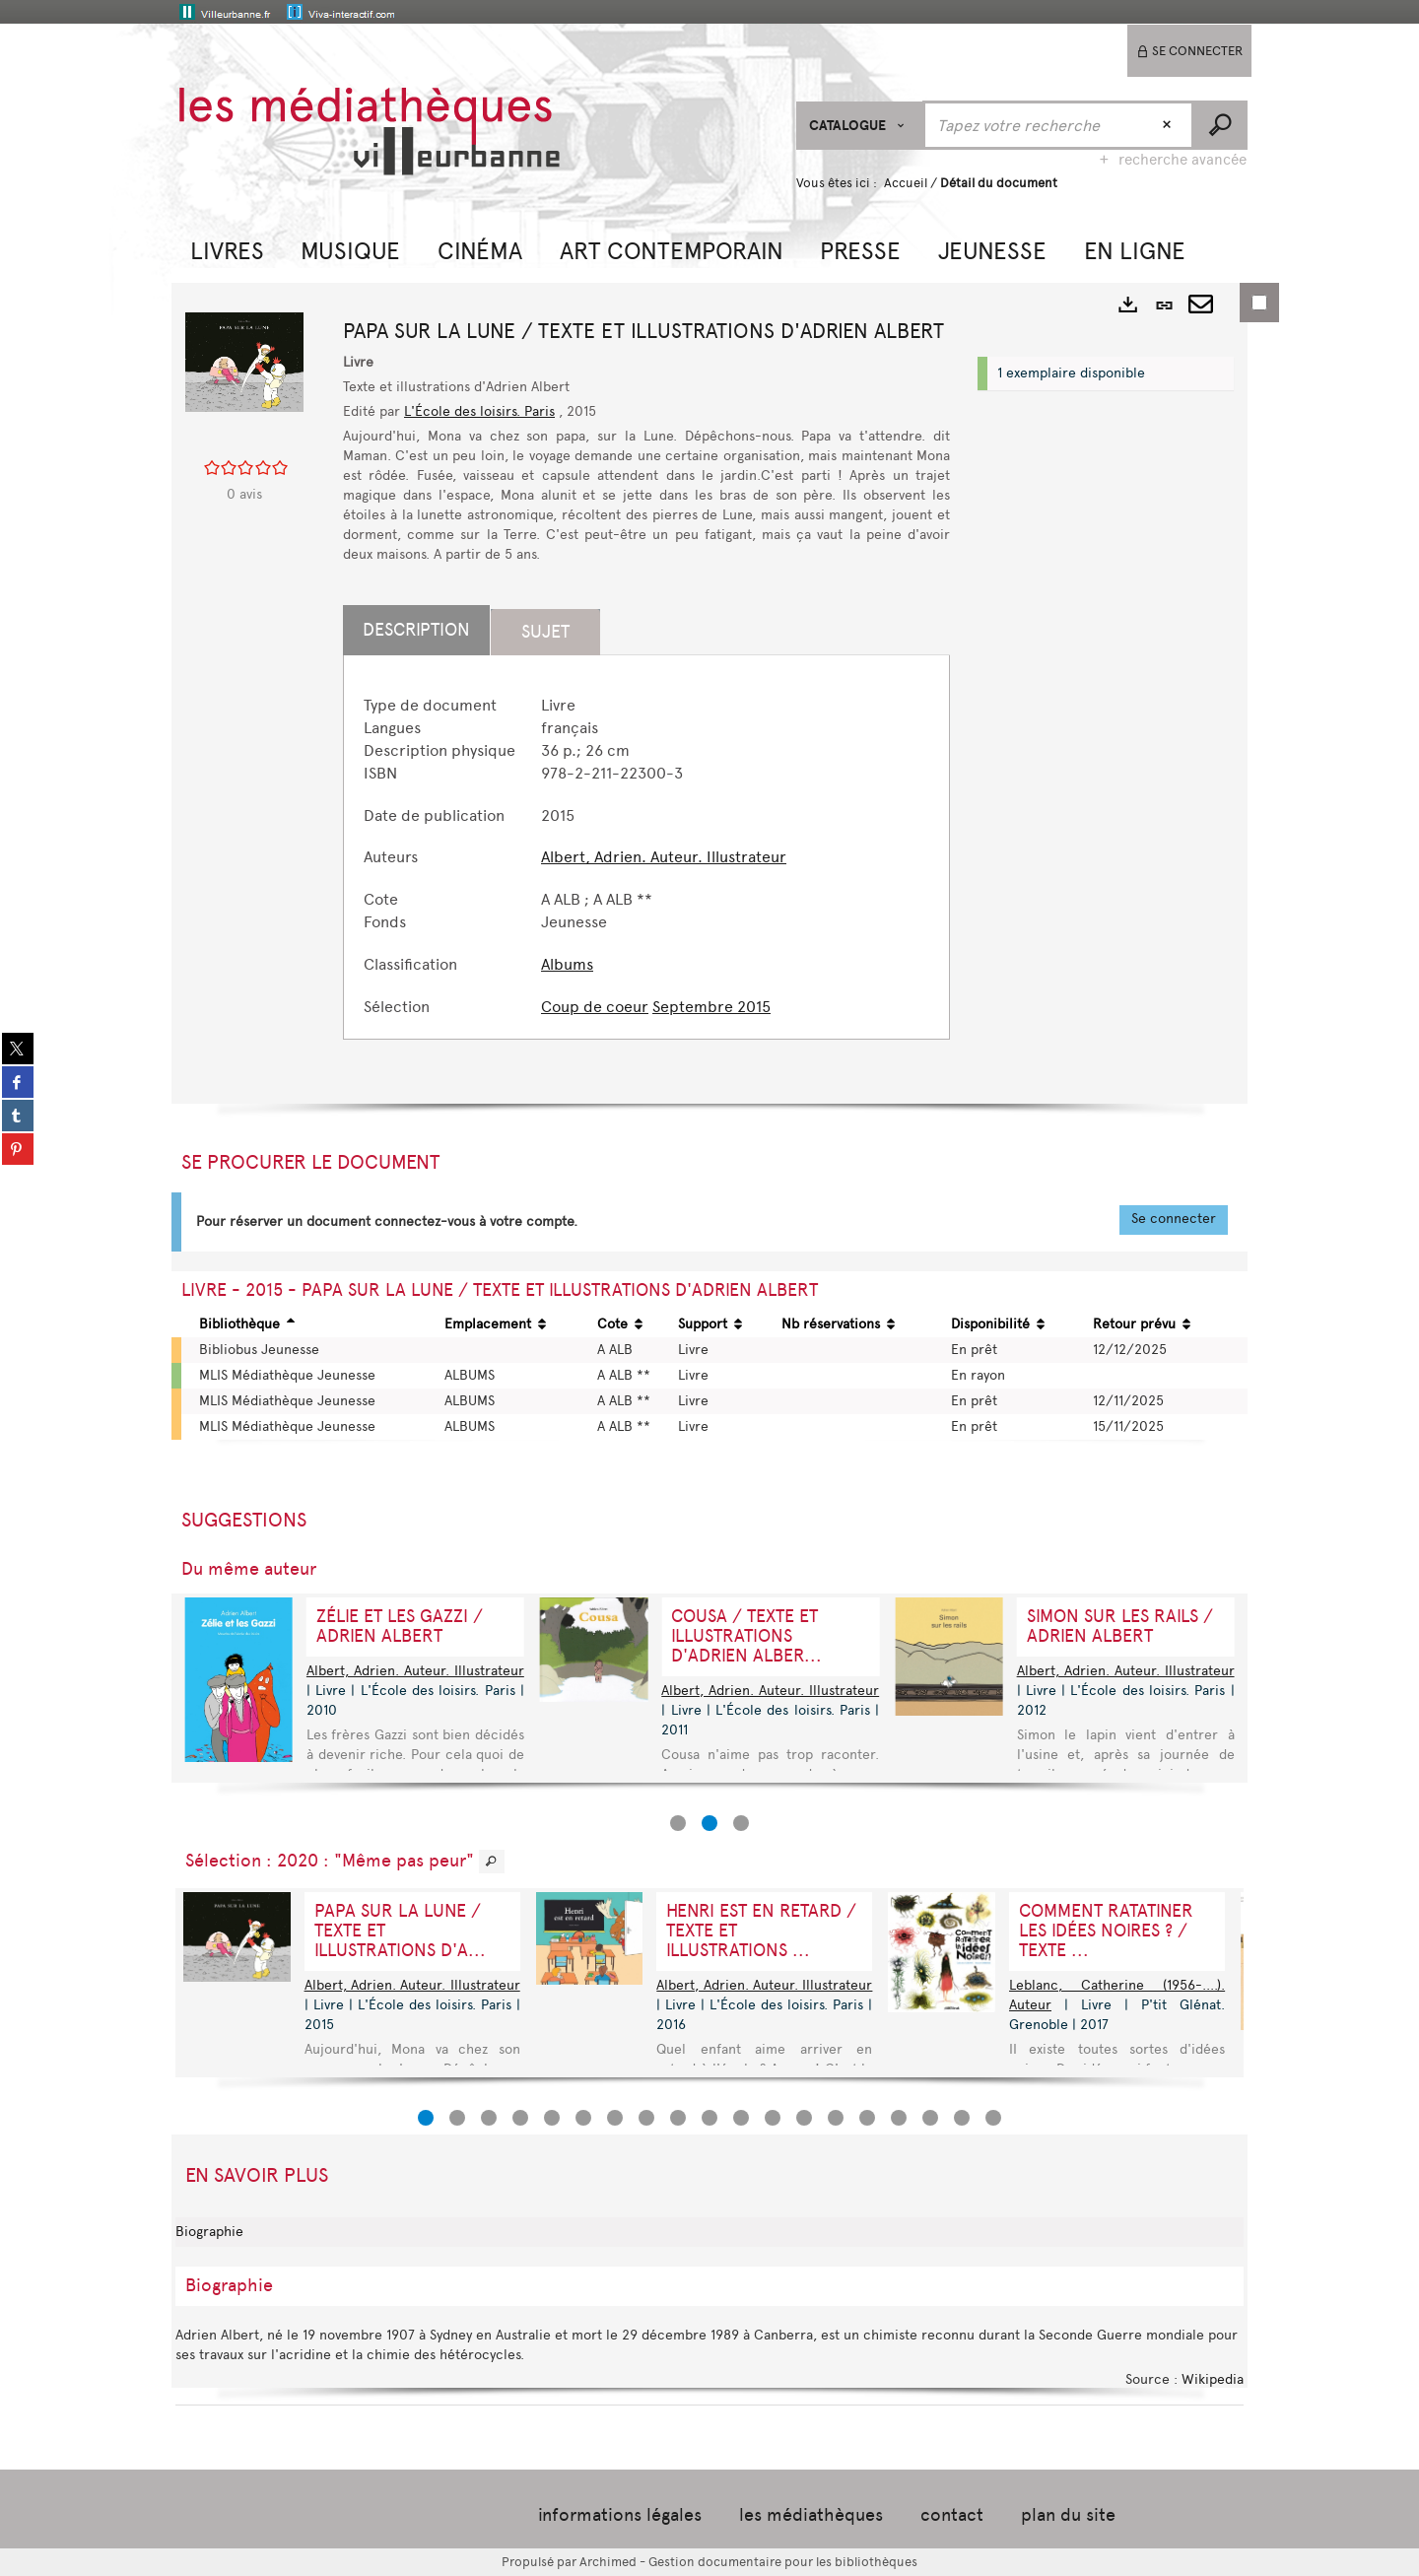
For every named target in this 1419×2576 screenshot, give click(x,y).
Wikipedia (1213, 2379)
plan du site (1068, 2515)
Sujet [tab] (545, 632)
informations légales (620, 2515)
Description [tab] (416, 630)
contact (951, 2515)
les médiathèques (811, 2515)
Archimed (608, 2561)
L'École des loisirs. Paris (479, 411)
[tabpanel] (646, 856)
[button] (227, 249)
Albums (567, 964)
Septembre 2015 (711, 1006)
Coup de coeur (594, 1006)
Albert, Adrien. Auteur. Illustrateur (663, 856)
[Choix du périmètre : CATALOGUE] (859, 126)
